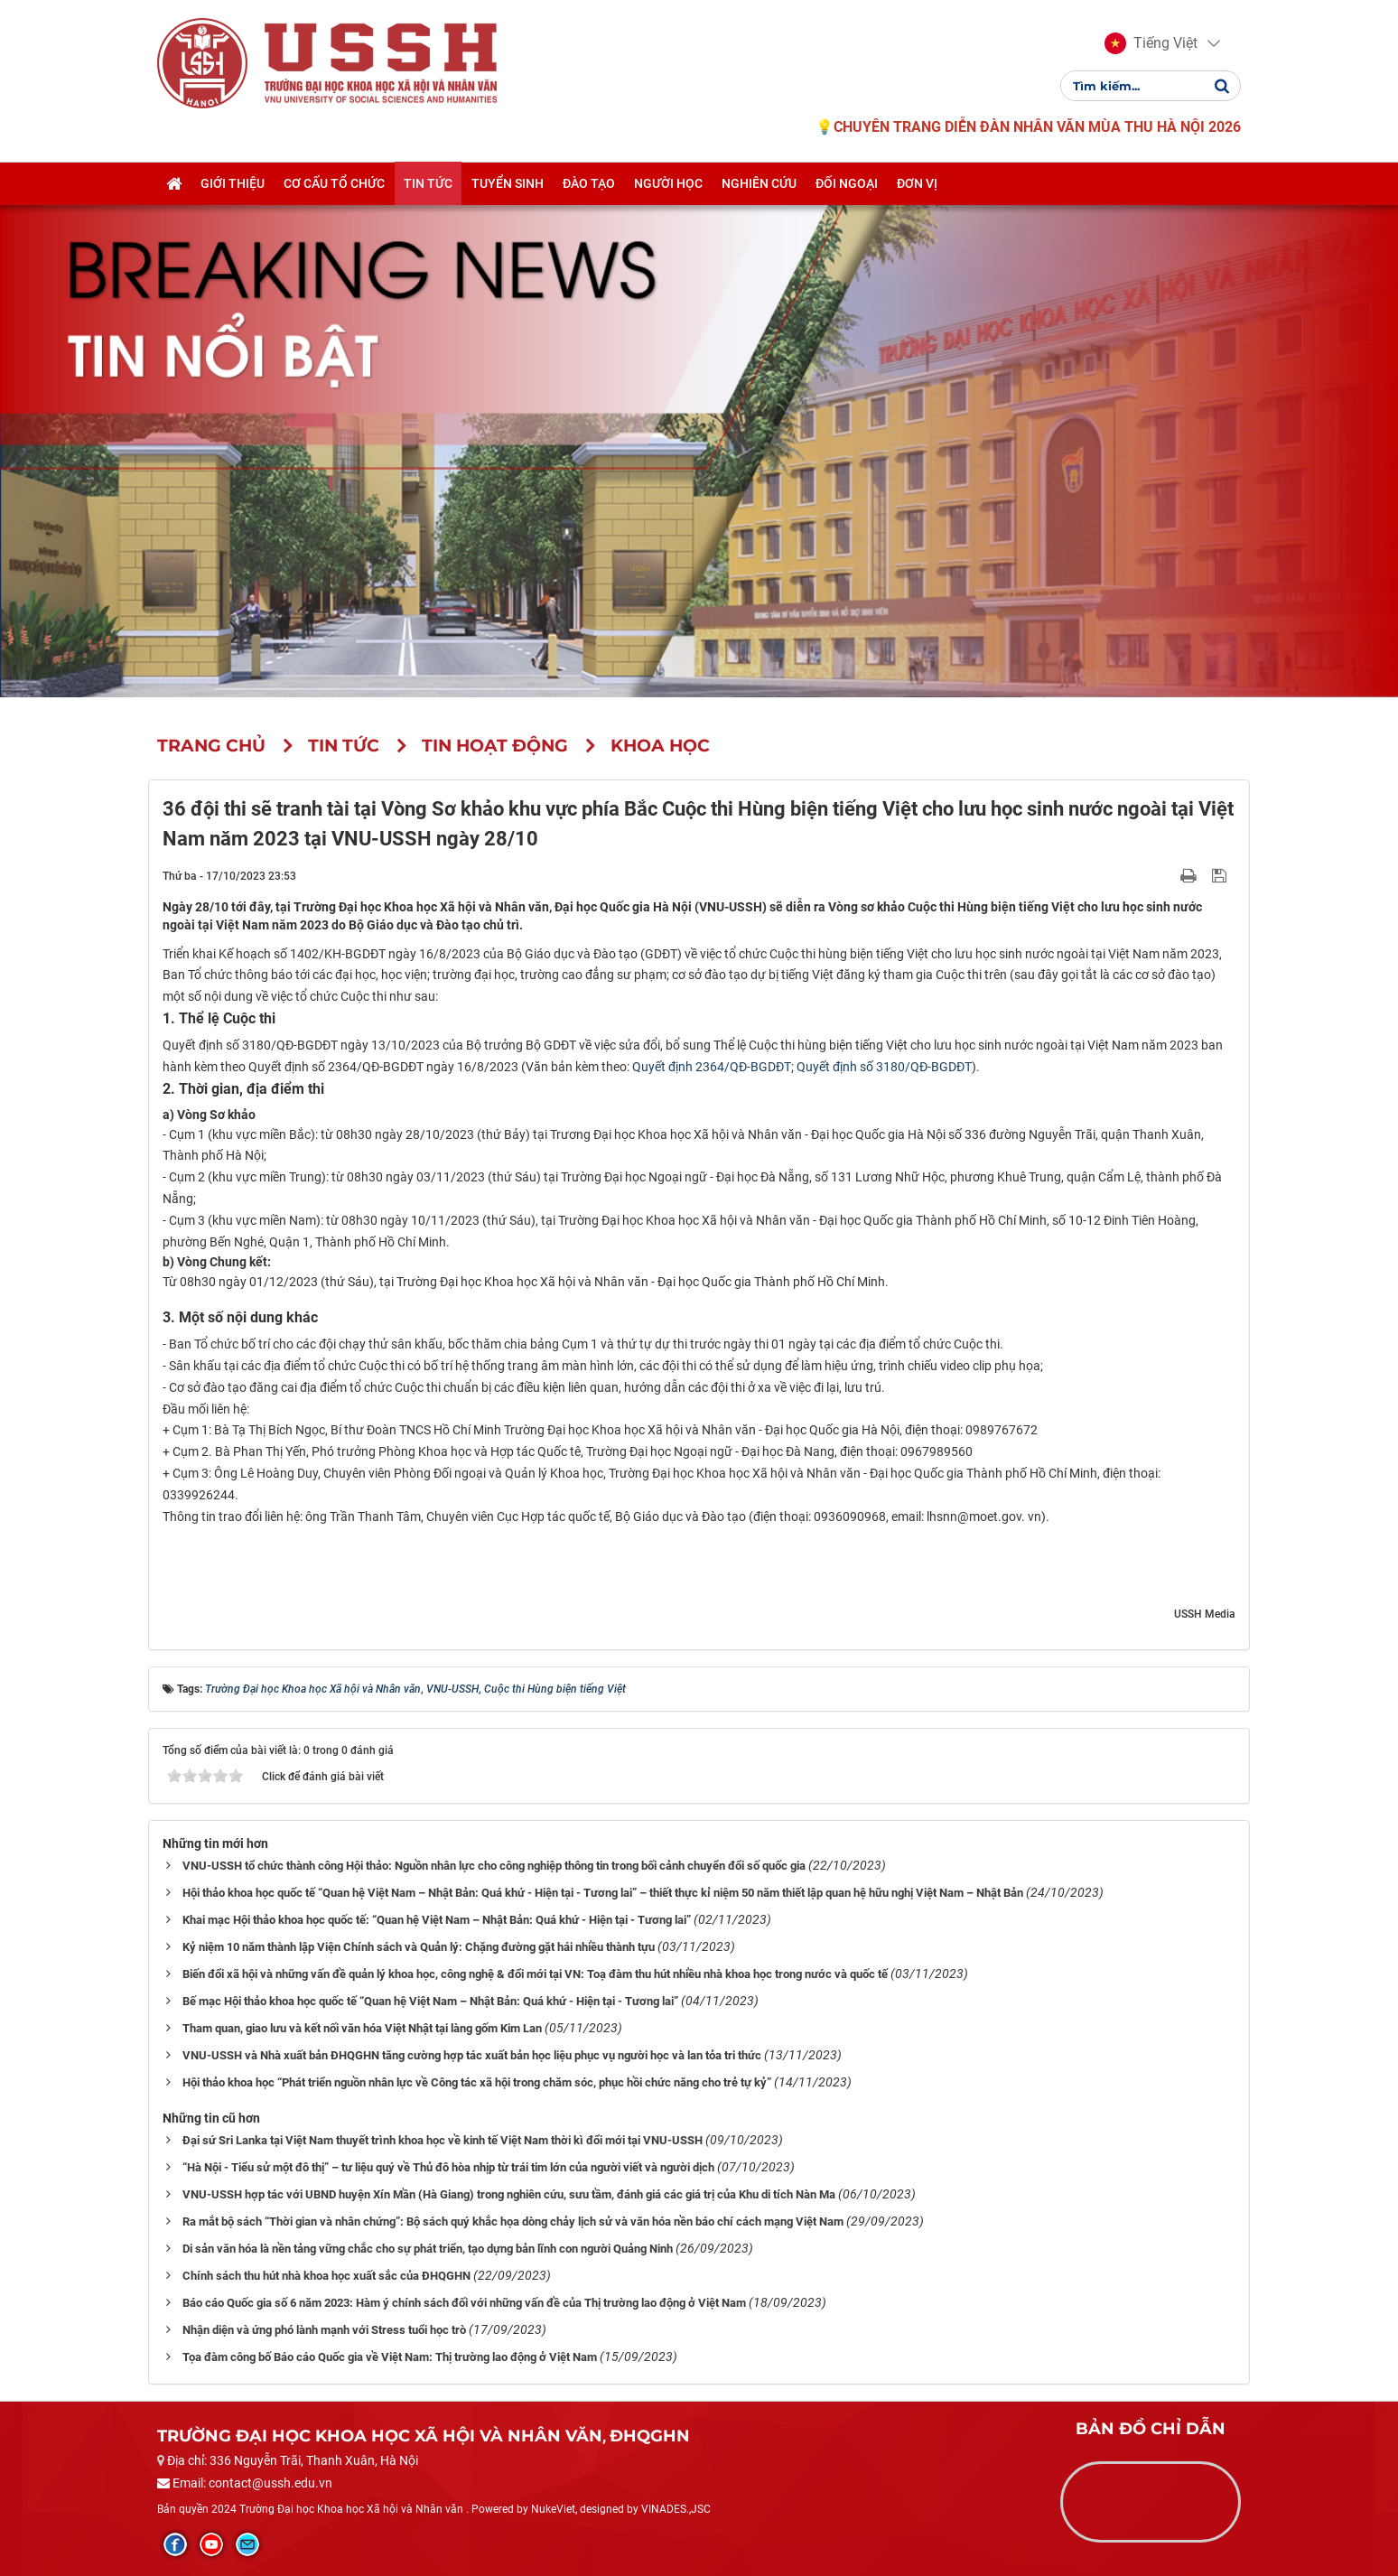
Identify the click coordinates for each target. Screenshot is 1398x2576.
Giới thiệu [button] (232, 183)
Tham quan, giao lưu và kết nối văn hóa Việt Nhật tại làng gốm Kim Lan (362, 2028)
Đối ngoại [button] (847, 183)
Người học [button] (668, 183)
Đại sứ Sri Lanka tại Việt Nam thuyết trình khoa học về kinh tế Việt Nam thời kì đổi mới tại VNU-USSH (442, 2140)
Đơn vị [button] (917, 183)
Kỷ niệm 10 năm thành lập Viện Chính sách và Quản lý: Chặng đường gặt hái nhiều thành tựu (418, 1947)
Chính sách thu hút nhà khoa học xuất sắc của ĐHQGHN (326, 2275)
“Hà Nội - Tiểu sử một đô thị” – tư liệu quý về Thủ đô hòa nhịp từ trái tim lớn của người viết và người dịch (448, 2167)
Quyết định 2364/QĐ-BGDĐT (711, 1066)
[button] (1151, 43)
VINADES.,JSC (676, 2509)
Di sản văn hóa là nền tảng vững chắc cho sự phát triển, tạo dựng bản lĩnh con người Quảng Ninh (427, 2248)
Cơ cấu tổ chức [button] (334, 183)
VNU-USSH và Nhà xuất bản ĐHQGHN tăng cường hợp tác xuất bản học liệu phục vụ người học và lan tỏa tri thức (471, 2055)
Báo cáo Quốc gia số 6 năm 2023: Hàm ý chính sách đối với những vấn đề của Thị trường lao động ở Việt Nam (464, 2303)
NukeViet (553, 2509)
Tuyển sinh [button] (507, 183)
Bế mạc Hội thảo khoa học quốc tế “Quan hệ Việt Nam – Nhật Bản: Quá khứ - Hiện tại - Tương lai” (430, 2001)
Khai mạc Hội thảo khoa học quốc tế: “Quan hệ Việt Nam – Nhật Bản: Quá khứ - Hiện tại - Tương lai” (436, 1920)
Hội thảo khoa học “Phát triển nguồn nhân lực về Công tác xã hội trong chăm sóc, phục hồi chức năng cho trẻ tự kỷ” (476, 2082)
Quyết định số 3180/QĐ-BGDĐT (884, 1066)
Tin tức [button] (428, 183)
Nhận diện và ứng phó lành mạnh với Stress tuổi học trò (324, 2330)
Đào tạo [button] (589, 183)
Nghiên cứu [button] (759, 183)
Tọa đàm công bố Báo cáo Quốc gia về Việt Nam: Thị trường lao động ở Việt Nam (389, 2357)
